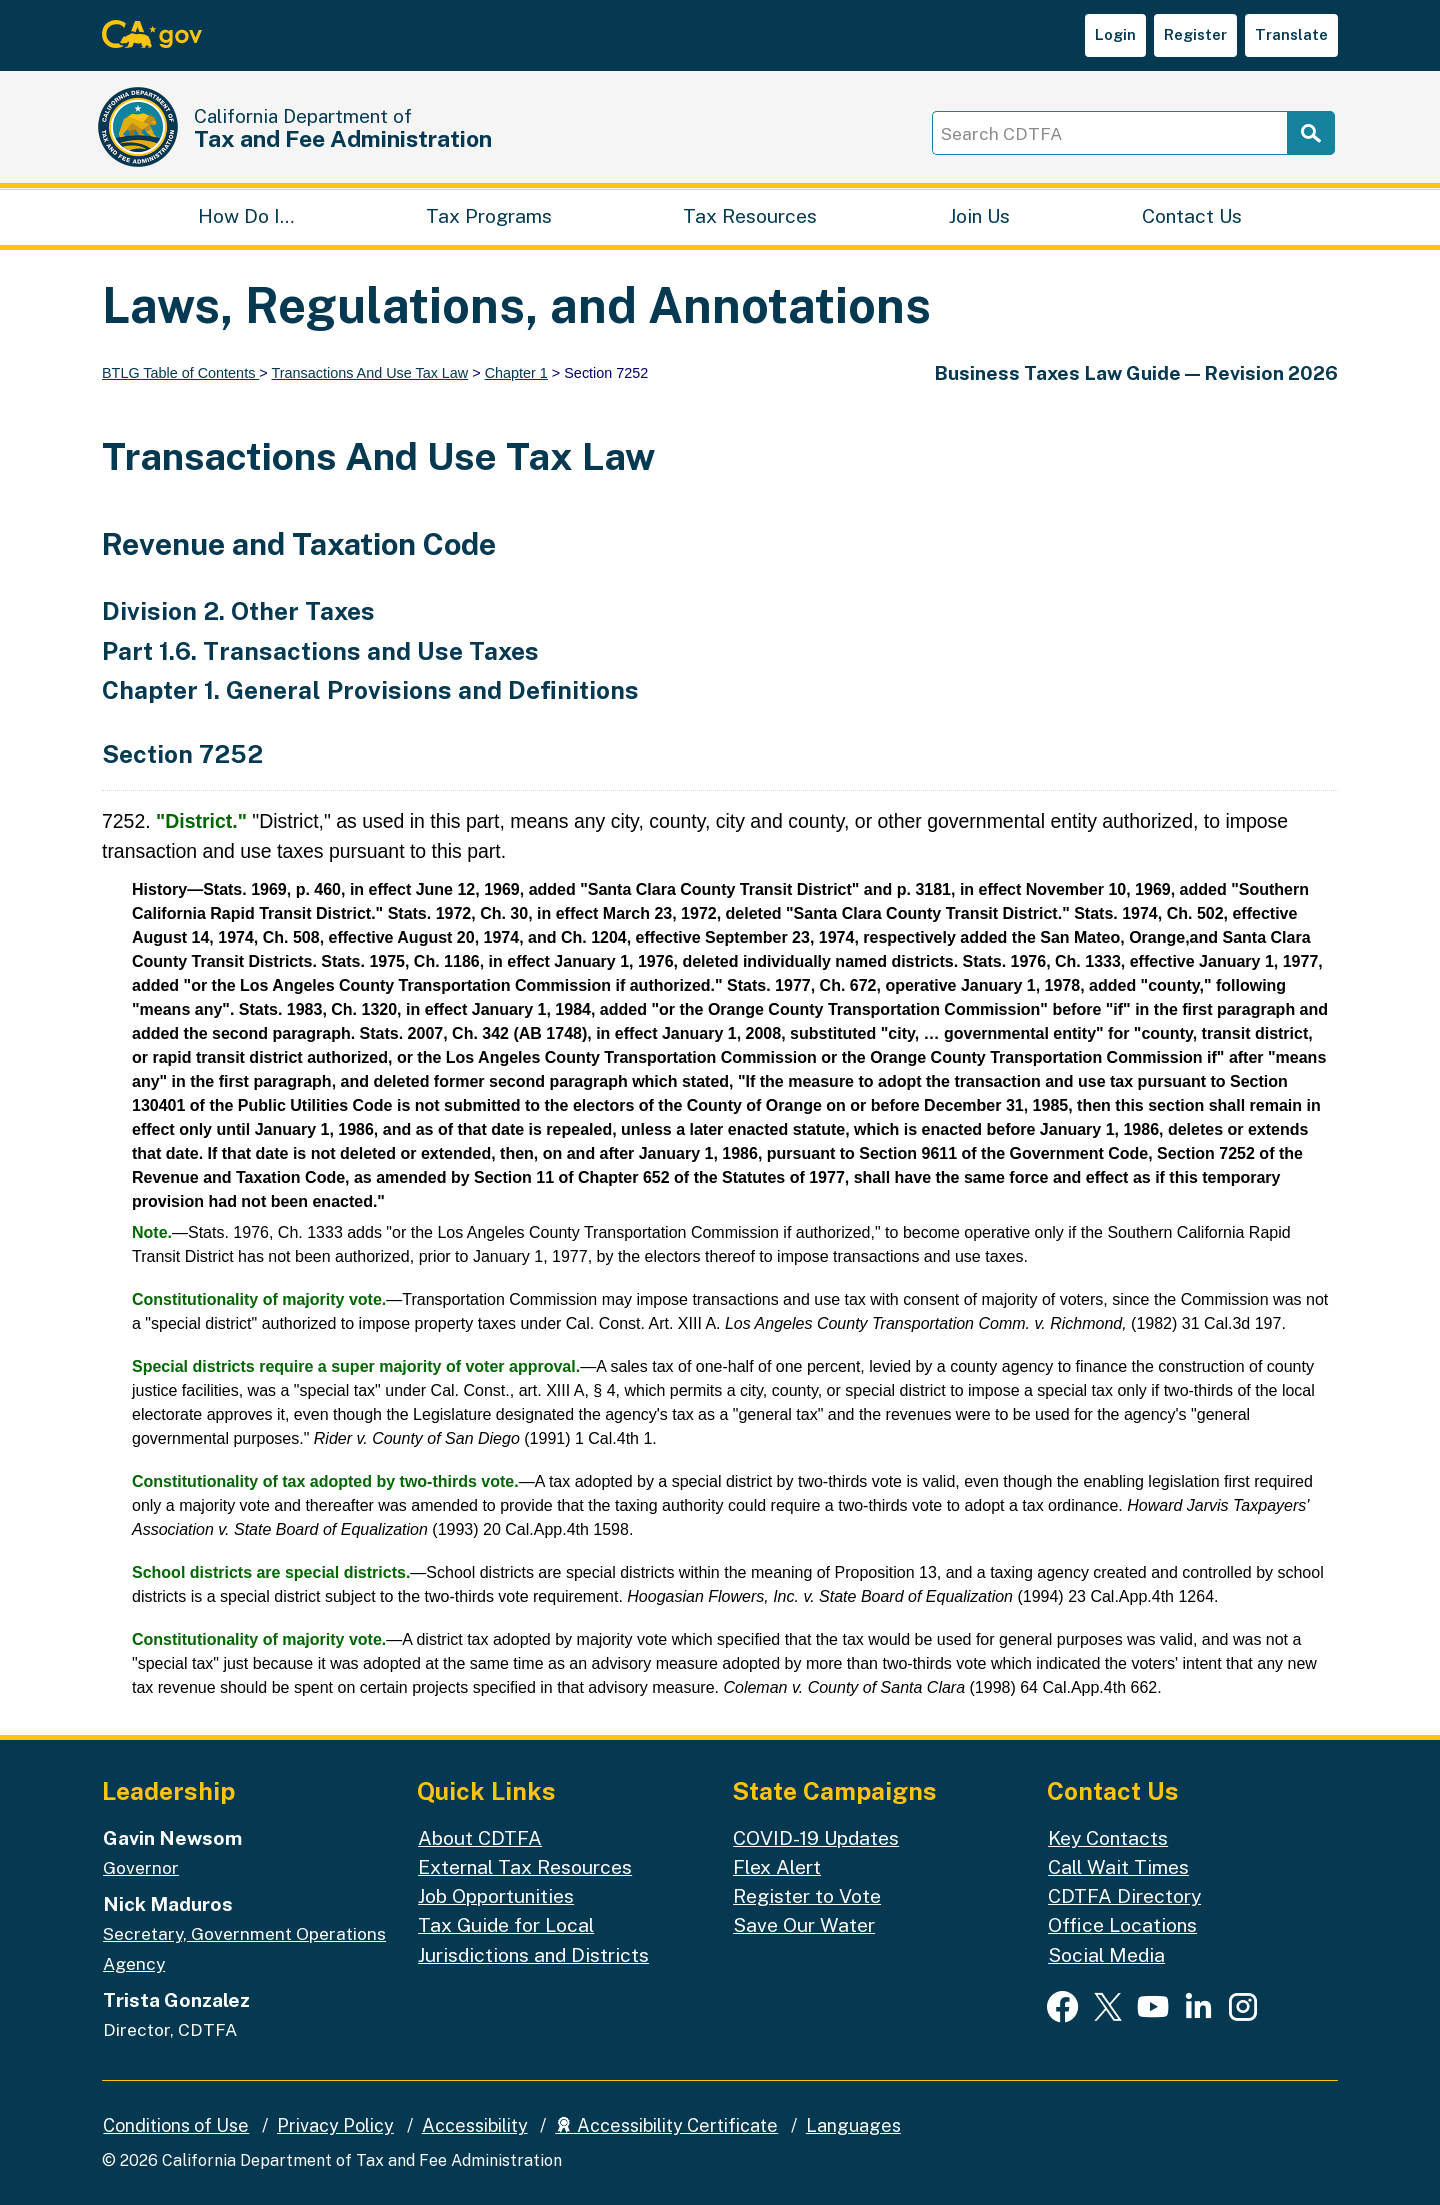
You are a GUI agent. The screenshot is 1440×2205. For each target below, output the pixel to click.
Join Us (979, 216)
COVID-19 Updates (816, 1838)
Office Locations (1122, 1925)
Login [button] (1115, 34)
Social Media (1106, 1955)
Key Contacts (1108, 1838)
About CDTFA (480, 1838)
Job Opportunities (496, 1896)
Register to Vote (807, 1896)
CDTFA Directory (1124, 1896)
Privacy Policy (335, 2125)
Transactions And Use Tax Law (369, 373)
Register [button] (1195, 34)
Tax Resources (750, 216)
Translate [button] (1291, 34)
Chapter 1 (516, 373)
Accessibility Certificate (666, 2125)
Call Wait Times (1118, 1867)
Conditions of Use (176, 2125)
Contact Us (1192, 216)
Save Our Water (804, 1925)
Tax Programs (489, 216)
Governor (141, 1867)
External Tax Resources (525, 1867)
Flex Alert (777, 1867)
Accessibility (475, 2125)
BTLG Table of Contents (180, 373)
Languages (853, 2125)
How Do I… (246, 216)
